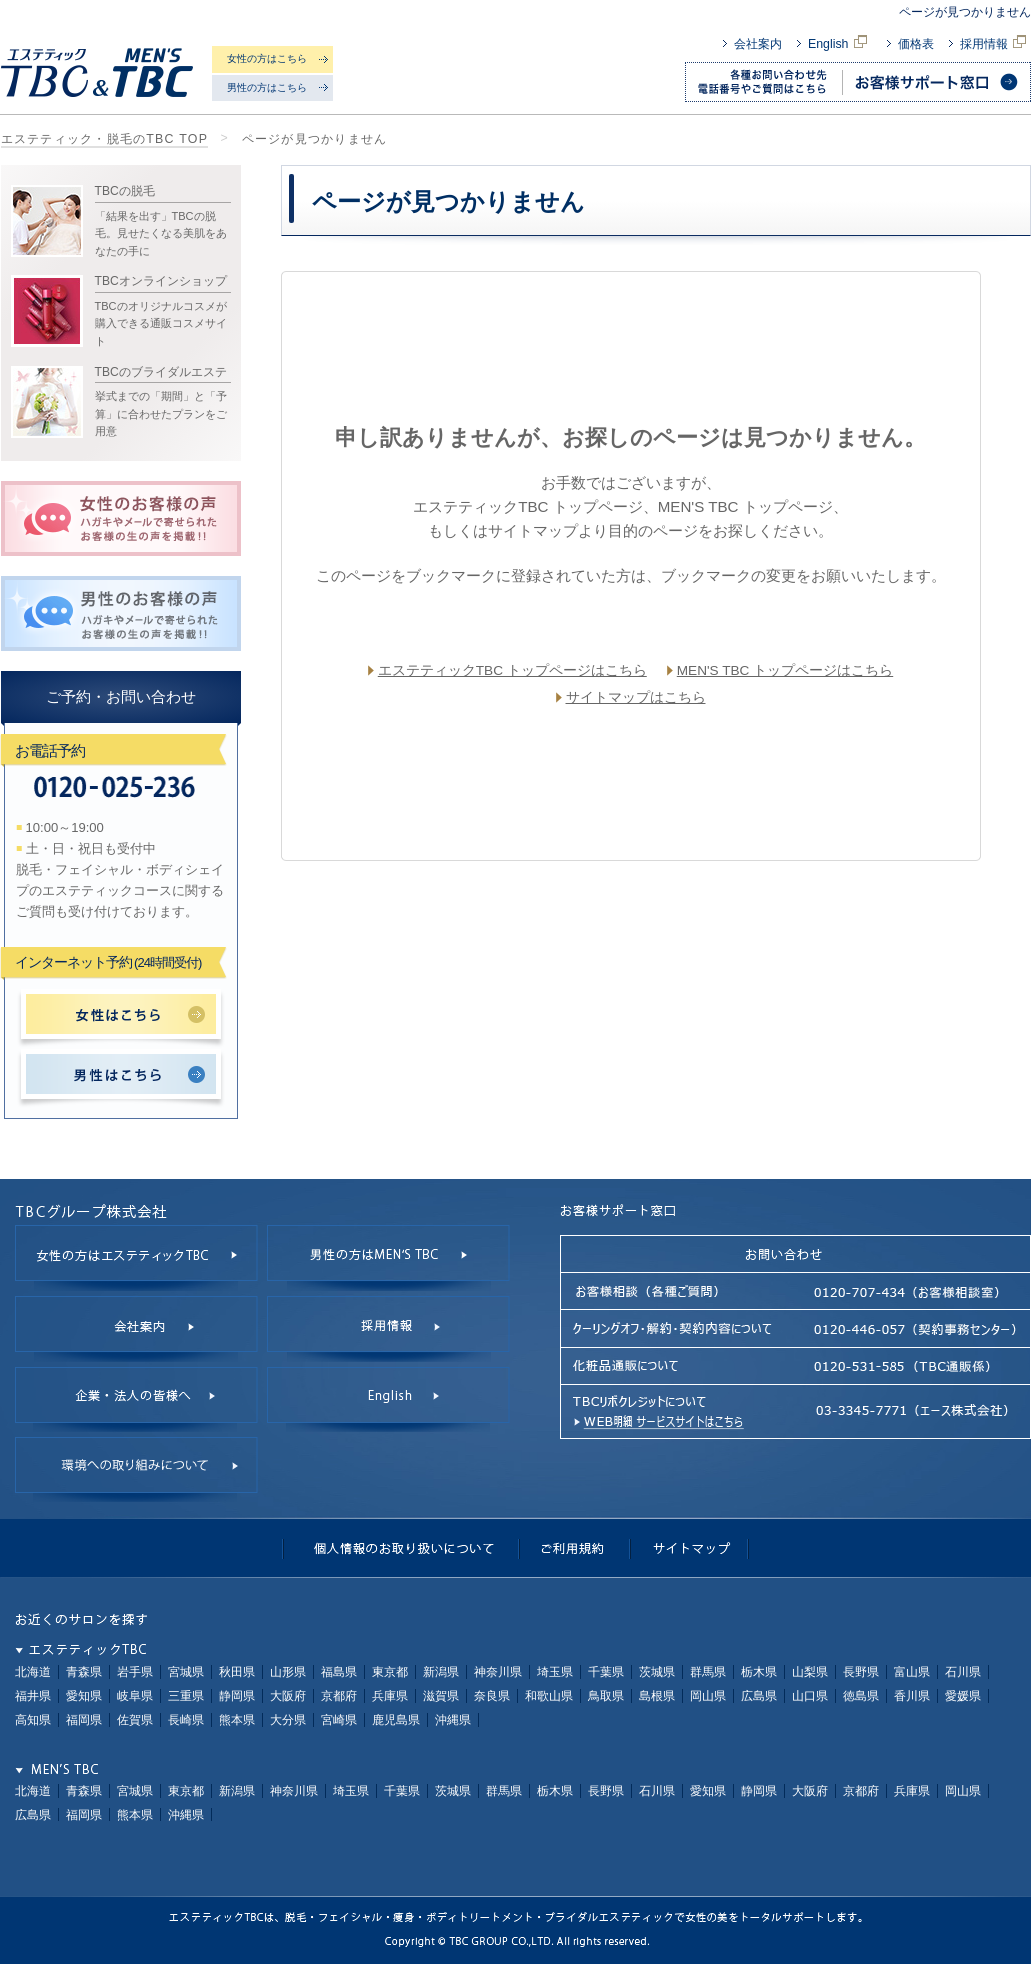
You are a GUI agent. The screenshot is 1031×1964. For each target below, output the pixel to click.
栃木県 (759, 1672)
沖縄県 (453, 1720)
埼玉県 (555, 1672)
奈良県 (492, 1696)
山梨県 (810, 1672)
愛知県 (84, 1696)
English (840, 44)
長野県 (861, 1672)
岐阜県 (135, 1696)
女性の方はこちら (267, 58)
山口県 (810, 1696)
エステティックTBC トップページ (527, 506)
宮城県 (186, 1672)
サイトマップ (533, 530)
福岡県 (84, 1720)
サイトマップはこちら (636, 697)
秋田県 (237, 1672)
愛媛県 (963, 1696)
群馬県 (708, 1672)
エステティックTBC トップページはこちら (512, 670)
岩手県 (135, 1672)
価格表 (916, 44)
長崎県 (186, 1720)
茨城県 (657, 1672)
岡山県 (708, 1696)
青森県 (84, 1672)
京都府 (339, 1696)
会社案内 (758, 44)
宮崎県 (339, 1720)
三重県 (186, 1696)
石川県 (963, 1672)
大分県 (288, 1720)
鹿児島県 (396, 1720)
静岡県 (237, 1696)
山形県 (288, 1672)
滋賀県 (441, 1696)
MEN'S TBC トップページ (745, 506)
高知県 (33, 1720)
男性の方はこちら (267, 87)
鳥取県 (606, 1696)
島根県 (657, 1696)
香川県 (912, 1696)
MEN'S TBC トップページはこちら (785, 670)
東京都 (390, 1672)
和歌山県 (549, 1696)
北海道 (33, 1672)
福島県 (339, 1672)
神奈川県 (498, 1672)
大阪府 (288, 1696)
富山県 (912, 1672)
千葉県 (606, 1672)
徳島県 (861, 1696)
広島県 (759, 1696)
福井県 (33, 1696)
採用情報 (995, 44)
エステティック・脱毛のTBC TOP (105, 139)
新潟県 (441, 1672)
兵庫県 (390, 1696)
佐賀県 (135, 1720)
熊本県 (237, 1720)
